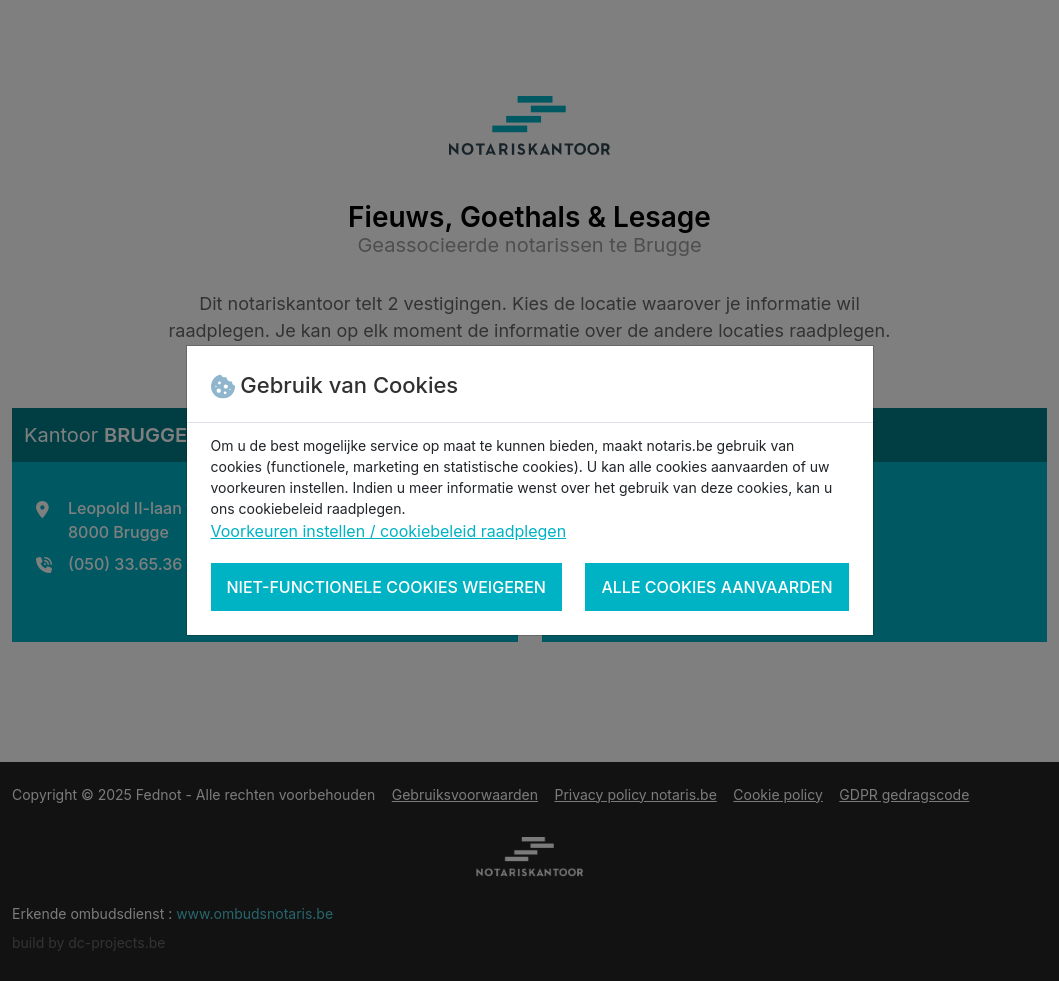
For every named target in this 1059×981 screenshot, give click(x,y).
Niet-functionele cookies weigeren (386, 587)
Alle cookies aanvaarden (716, 587)
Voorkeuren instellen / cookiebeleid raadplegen (389, 531)
